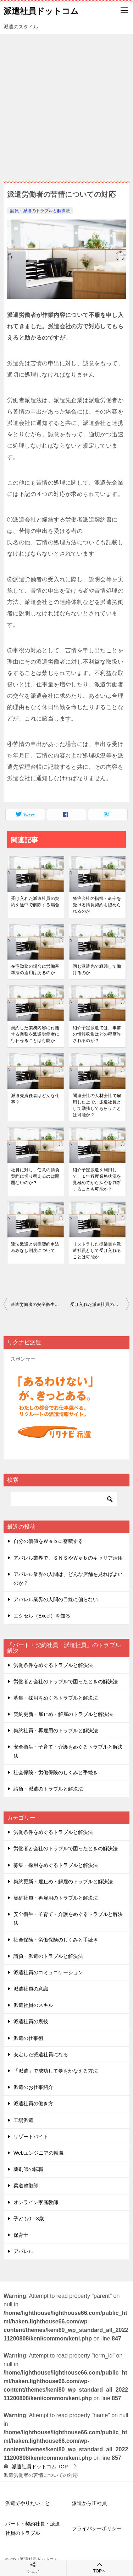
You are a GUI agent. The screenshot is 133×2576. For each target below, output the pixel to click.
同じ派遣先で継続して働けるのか (97, 969)
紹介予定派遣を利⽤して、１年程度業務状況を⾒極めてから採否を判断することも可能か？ (97, 1179)
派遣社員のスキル (33, 2005)
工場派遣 (23, 2120)
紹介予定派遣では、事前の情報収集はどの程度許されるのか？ (97, 1034)
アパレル (23, 2251)
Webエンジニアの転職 (38, 2153)
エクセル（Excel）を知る (41, 1616)
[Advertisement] (66, 104)
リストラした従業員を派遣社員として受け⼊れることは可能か (97, 1250)
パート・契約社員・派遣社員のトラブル (32, 2528)
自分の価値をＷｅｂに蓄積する (48, 1541)
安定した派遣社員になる (40, 2054)
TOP (40, 2466)
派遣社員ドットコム (41, 10)
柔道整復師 (25, 2185)
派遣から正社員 (89, 2503)
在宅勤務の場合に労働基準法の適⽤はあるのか (35, 969)
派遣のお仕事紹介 (33, 2087)
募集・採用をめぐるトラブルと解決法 (55, 1698)
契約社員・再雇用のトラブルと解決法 (55, 1730)
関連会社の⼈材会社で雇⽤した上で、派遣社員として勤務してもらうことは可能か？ (97, 1105)
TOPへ (99, 2568)
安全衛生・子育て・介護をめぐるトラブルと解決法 (68, 1751)
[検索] (64, 1499)
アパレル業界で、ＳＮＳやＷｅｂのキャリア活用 (68, 1558)
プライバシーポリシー (97, 2528)
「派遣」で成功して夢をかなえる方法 (55, 2071)
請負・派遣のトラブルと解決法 (40, 210)
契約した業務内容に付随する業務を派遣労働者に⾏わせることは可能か (35, 1034)
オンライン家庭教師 (35, 2202)
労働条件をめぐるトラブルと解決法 (53, 1665)
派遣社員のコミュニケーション (48, 1972)
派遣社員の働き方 (33, 2103)
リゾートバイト (30, 2136)
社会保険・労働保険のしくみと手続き (55, 1772)
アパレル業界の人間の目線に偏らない (55, 1599)
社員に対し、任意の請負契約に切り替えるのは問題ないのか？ (35, 1176)
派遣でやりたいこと (27, 2503)
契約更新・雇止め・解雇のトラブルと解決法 (63, 1714)
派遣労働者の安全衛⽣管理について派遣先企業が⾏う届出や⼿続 (39, 1304)
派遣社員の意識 (30, 1989)
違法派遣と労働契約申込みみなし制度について (35, 1247)
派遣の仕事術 (28, 2038)
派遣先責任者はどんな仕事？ (35, 1099)
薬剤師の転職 (28, 2169)
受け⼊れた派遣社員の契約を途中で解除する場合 (35, 901)
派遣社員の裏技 (30, 2021)
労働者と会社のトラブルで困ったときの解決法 (65, 1681)
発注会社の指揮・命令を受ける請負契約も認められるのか (97, 905)
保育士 (20, 2235)
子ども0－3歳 (28, 2218)
